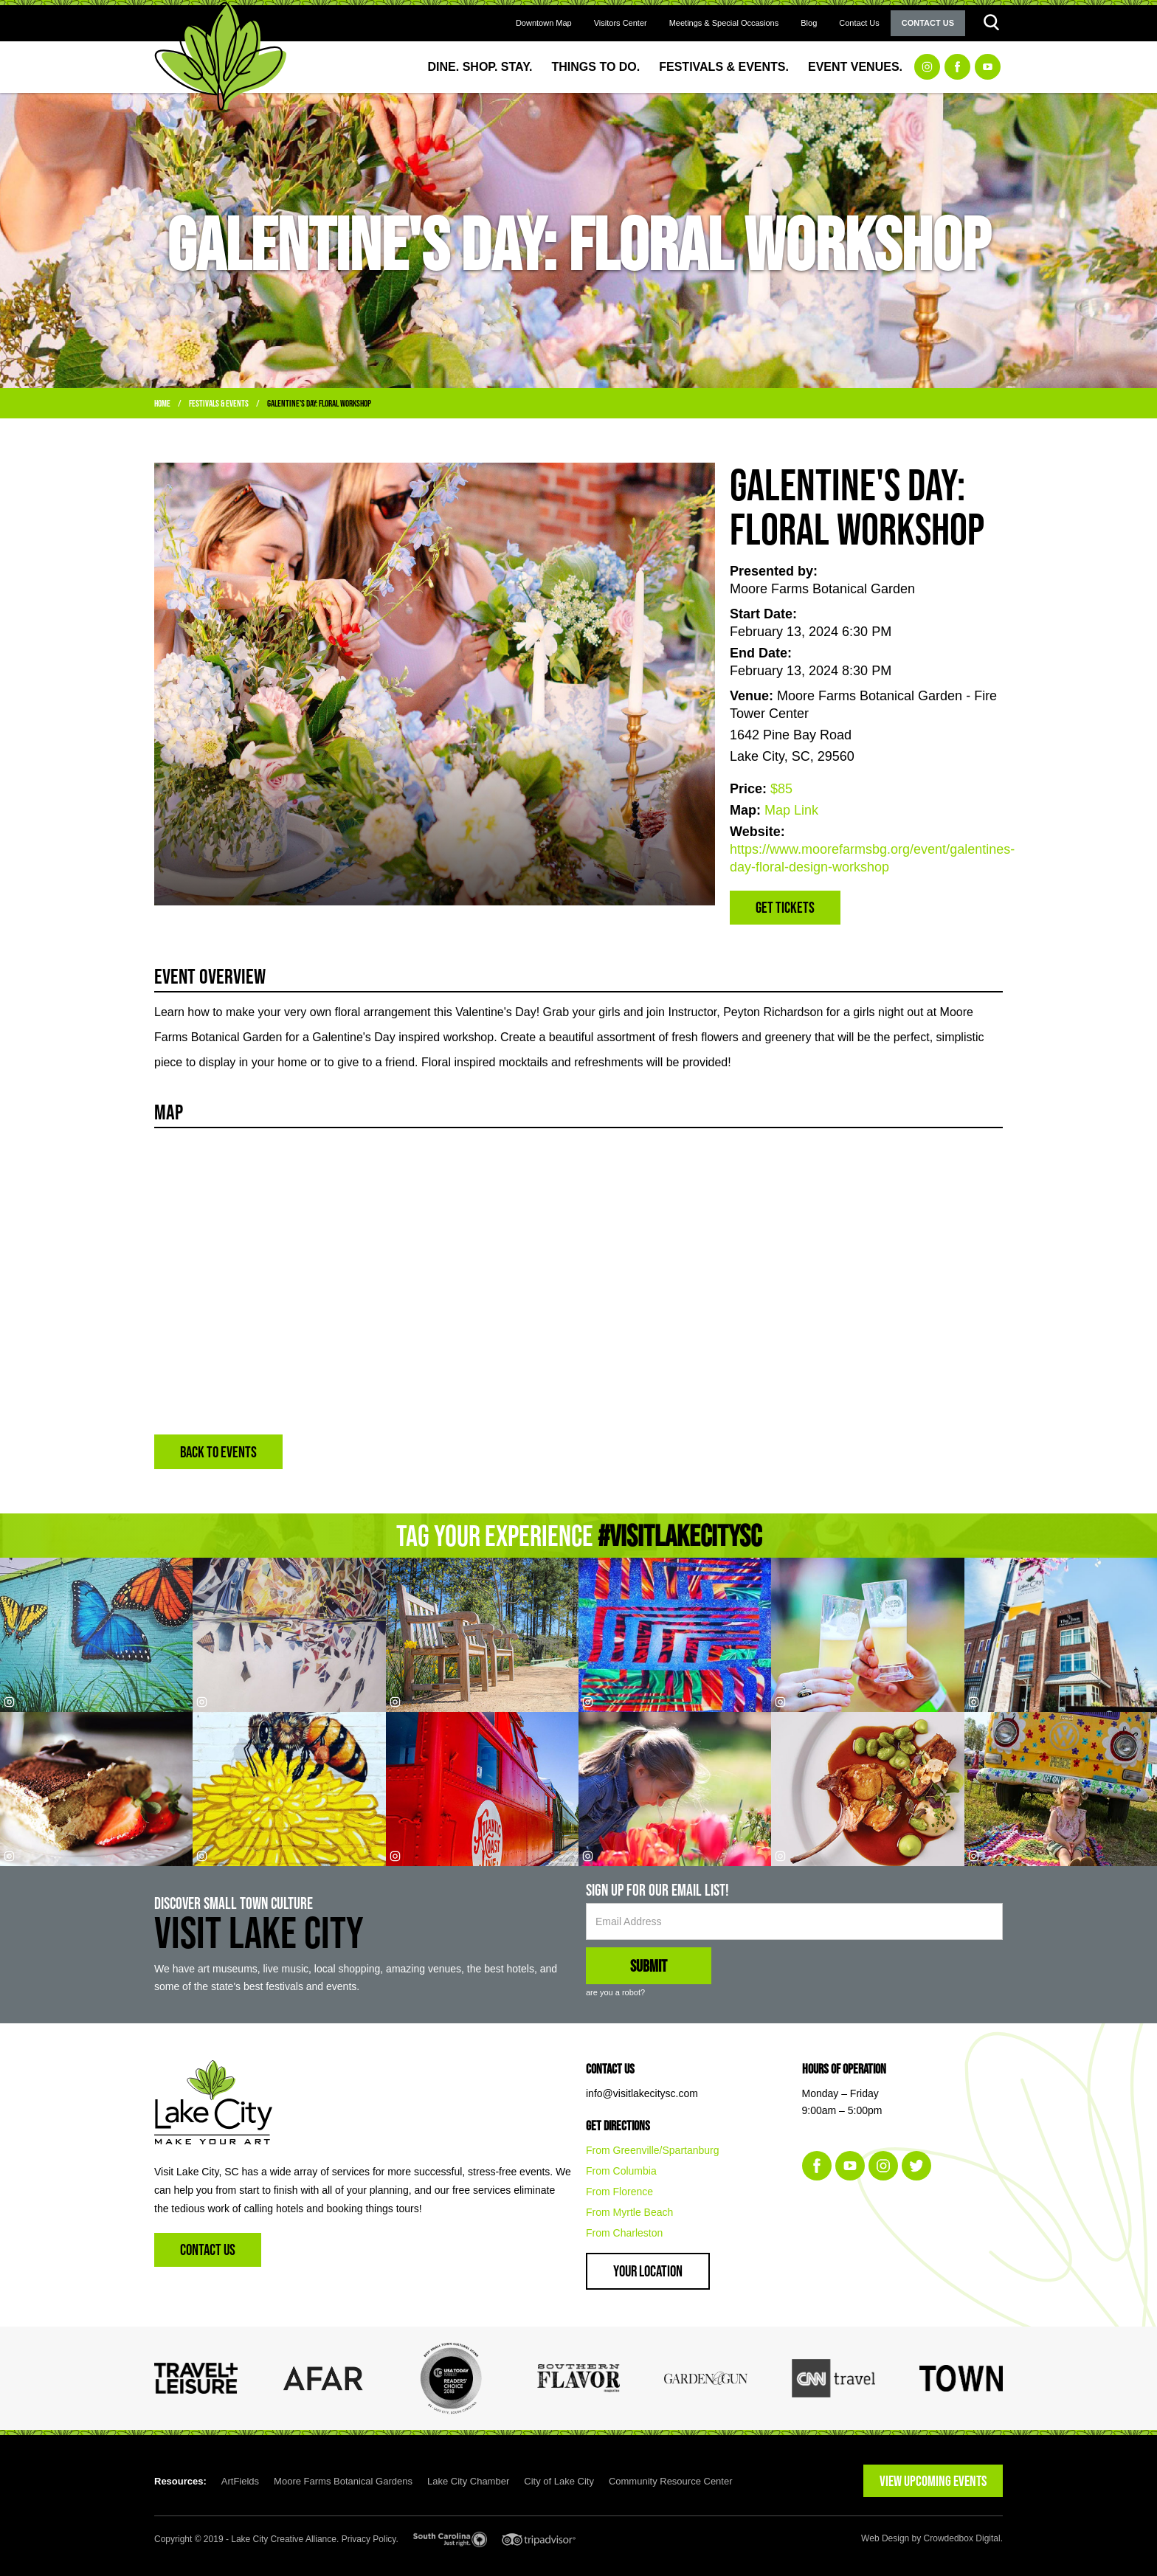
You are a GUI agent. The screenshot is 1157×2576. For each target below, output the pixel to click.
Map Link (791, 810)
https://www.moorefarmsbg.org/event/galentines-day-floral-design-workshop (866, 858)
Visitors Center (620, 22)
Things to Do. (596, 67)
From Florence (619, 2191)
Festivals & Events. (724, 67)
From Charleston (624, 2233)
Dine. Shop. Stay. (480, 67)
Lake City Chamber (468, 2481)
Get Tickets (785, 907)
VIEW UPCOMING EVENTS (933, 2481)
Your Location (648, 2270)
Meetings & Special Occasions (724, 22)
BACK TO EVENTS (218, 1451)
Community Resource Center (671, 2481)
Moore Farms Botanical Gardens (343, 2481)
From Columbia (621, 2171)
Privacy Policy (369, 2539)
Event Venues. (855, 67)
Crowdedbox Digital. (963, 2538)
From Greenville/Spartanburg (652, 2150)
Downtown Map (544, 22)
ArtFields (240, 2481)
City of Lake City (559, 2481)
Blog (809, 22)
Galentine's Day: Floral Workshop (319, 403)
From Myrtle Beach (629, 2212)
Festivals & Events (219, 403)
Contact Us (859, 22)
